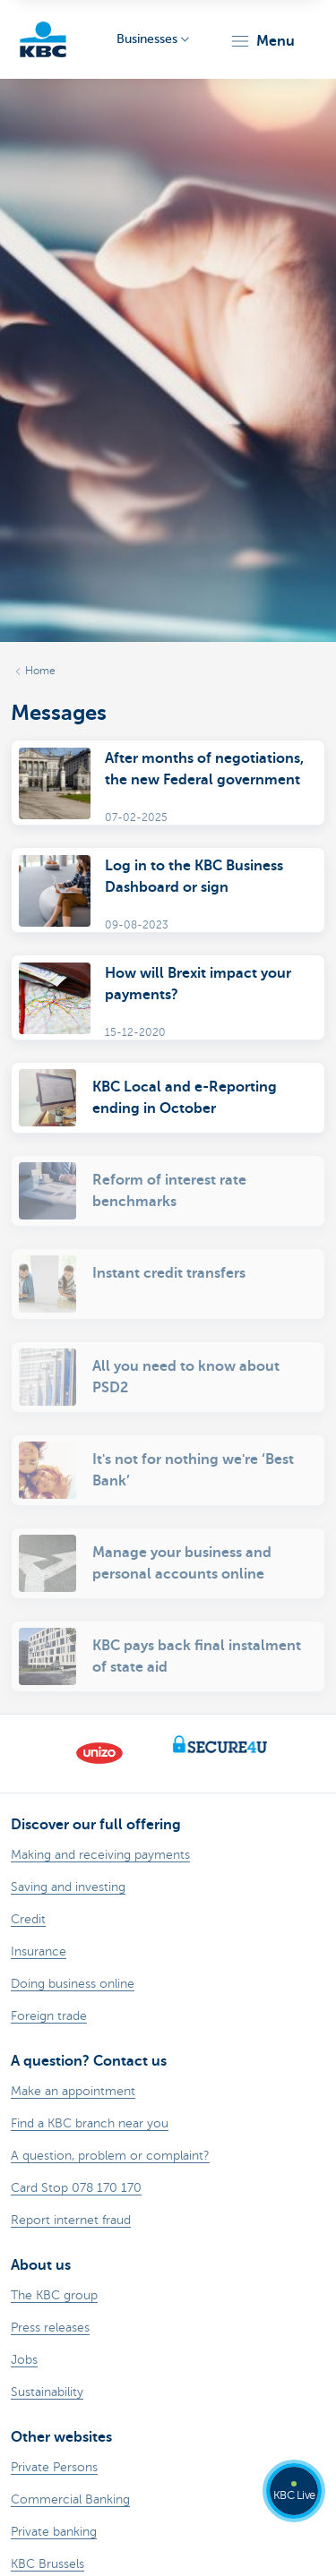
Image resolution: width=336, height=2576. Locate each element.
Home (40, 670)
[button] (262, 41)
